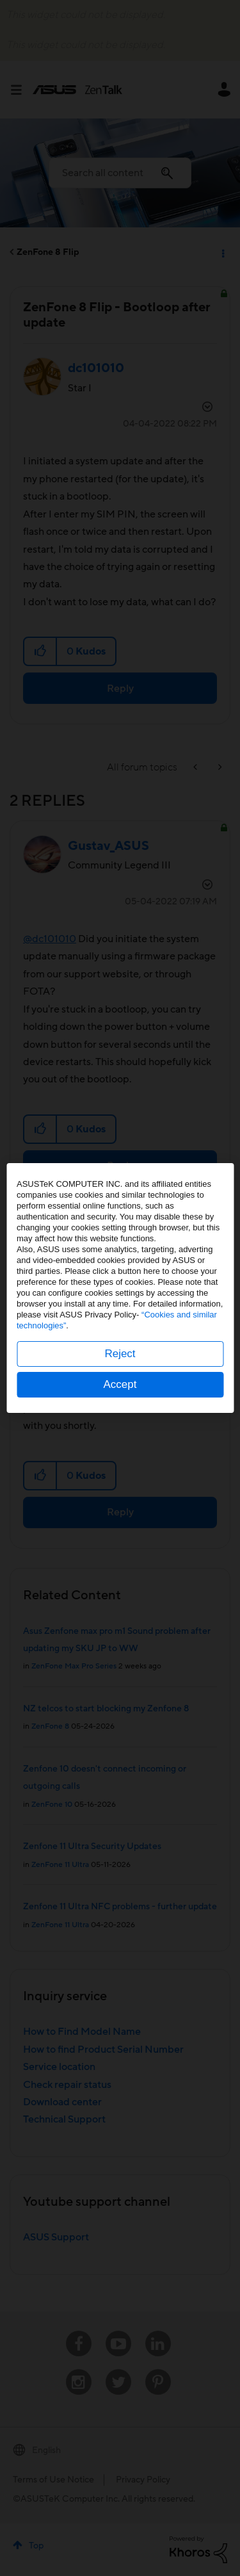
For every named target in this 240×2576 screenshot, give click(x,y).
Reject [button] (119, 1354)
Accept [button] (120, 1384)
